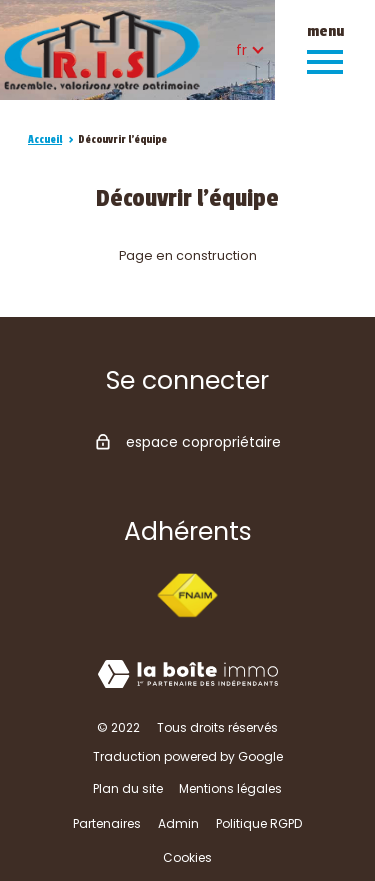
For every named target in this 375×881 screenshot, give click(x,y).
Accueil (45, 139)
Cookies (187, 857)
